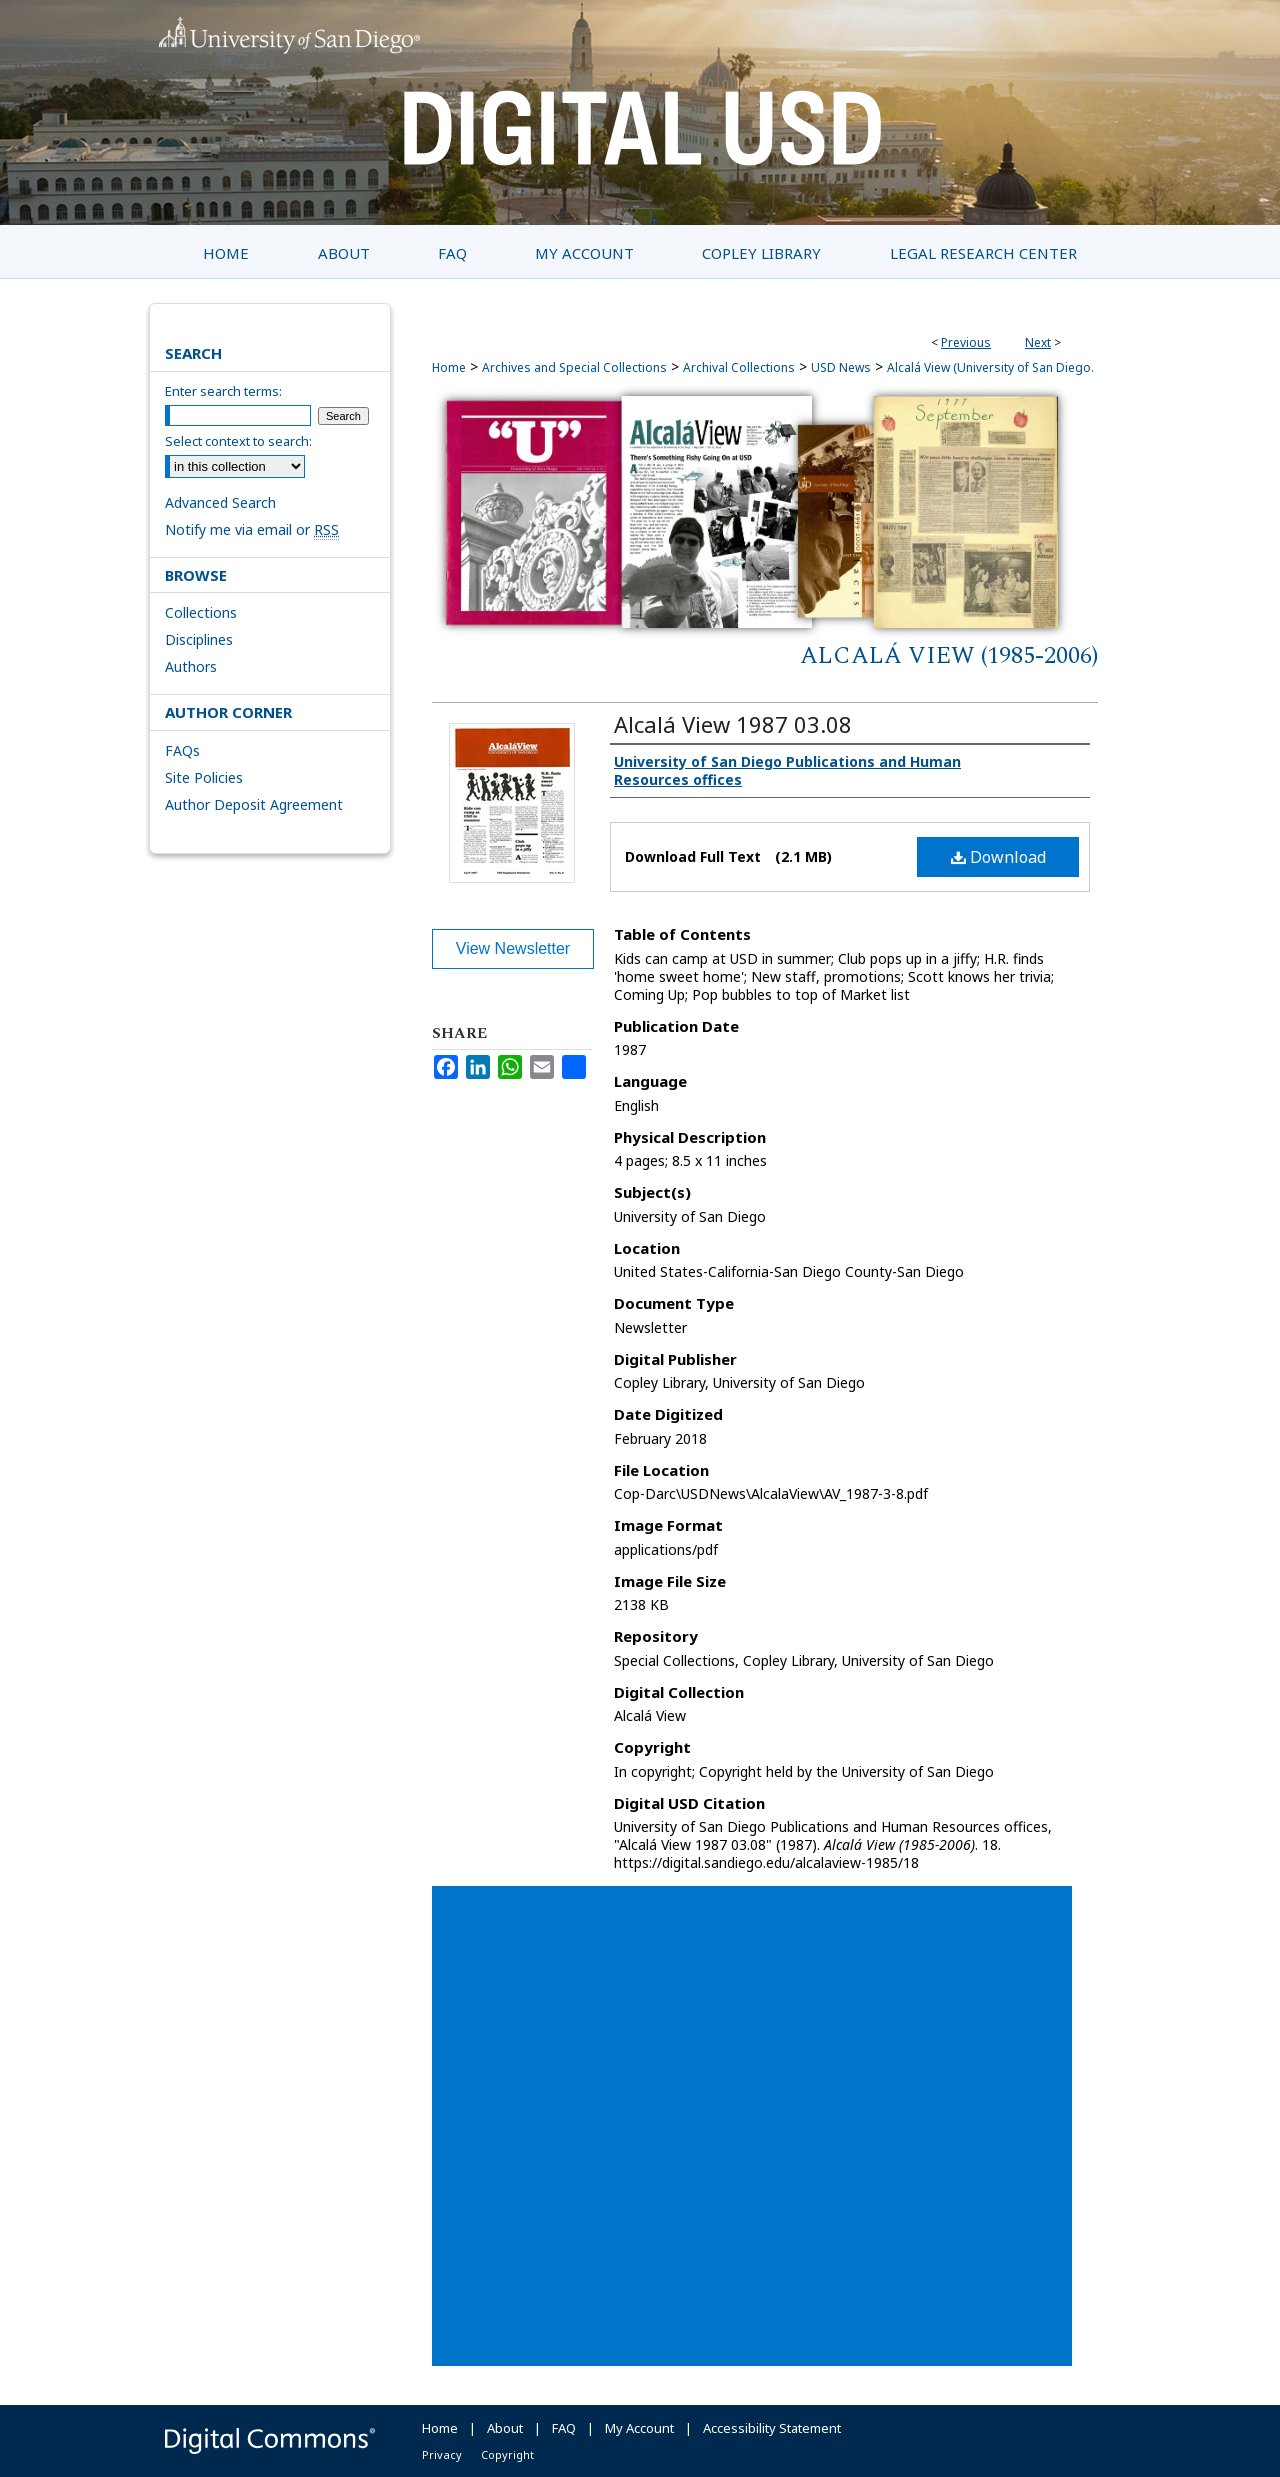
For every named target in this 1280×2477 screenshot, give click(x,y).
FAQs (182, 750)
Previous (966, 342)
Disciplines (199, 639)
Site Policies (204, 777)
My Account (639, 2428)
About (505, 2428)
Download (998, 857)
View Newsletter (513, 948)
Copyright (507, 2454)
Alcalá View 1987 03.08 (733, 724)
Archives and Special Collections (574, 367)
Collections (201, 612)
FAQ (564, 2428)
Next (1038, 342)
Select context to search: (238, 441)
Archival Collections (739, 367)
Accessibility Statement (772, 2428)
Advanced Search (220, 502)
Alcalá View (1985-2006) (949, 656)
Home (449, 367)
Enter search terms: (223, 391)
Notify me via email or (252, 529)
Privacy (442, 2454)
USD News (841, 367)
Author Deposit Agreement (254, 804)
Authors (191, 666)
